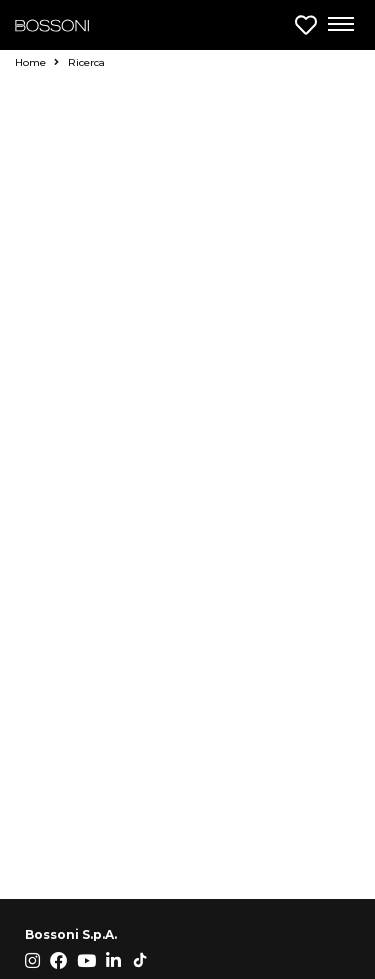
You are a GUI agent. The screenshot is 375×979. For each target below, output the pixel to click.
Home (37, 62)
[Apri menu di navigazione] (340, 25)
